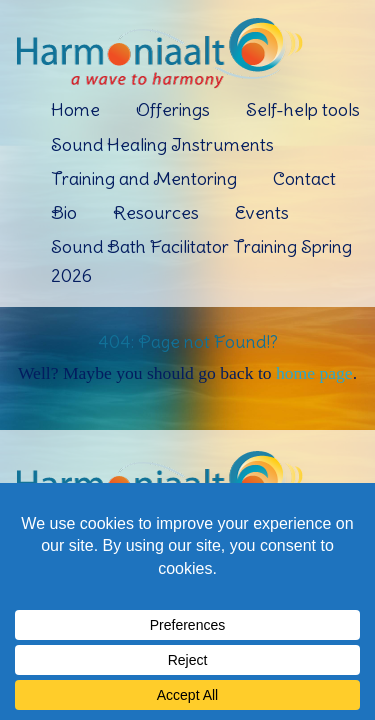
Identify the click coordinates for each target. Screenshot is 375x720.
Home (75, 109)
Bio (64, 212)
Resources (156, 212)
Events (262, 212)
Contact (304, 178)
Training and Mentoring (144, 178)
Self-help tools (303, 109)
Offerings (173, 109)
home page (314, 373)
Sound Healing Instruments (162, 144)
